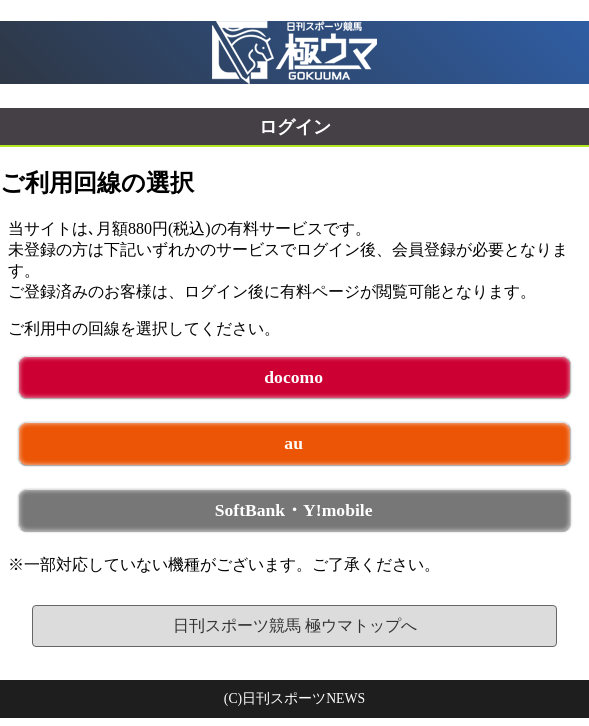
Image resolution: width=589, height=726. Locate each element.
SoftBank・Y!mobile (294, 510)
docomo (293, 377)
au (293, 443)
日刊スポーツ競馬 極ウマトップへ (295, 625)
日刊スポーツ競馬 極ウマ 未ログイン (294, 52)
